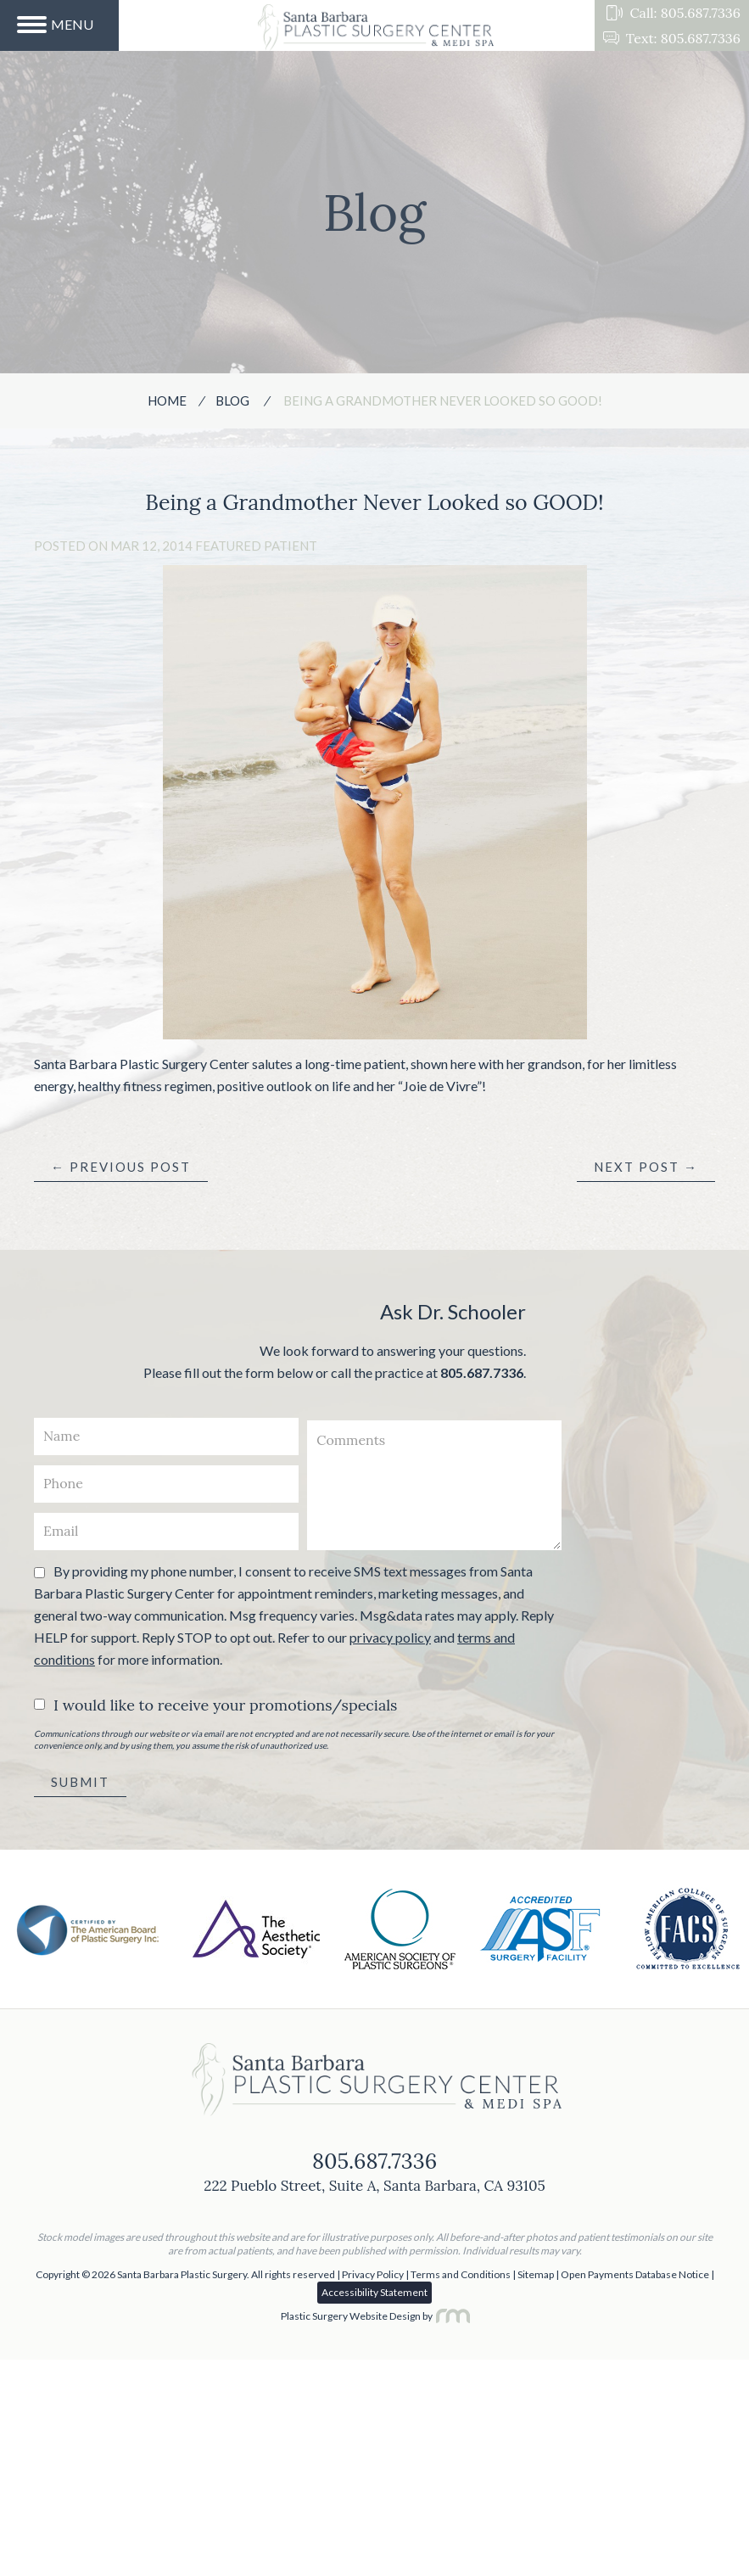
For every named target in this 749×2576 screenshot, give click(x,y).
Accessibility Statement (374, 2292)
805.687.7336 (481, 1372)
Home (167, 400)
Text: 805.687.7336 (672, 38)
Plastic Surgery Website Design (351, 2316)
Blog (232, 400)
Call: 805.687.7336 (673, 12)
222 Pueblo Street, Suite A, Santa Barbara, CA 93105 (374, 2185)
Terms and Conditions (461, 2274)
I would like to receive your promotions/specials (225, 1705)
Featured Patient (256, 545)
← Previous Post (121, 1166)
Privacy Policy (373, 2274)
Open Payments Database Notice (635, 2274)
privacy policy (390, 1637)
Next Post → (646, 1166)
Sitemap (535, 2274)
